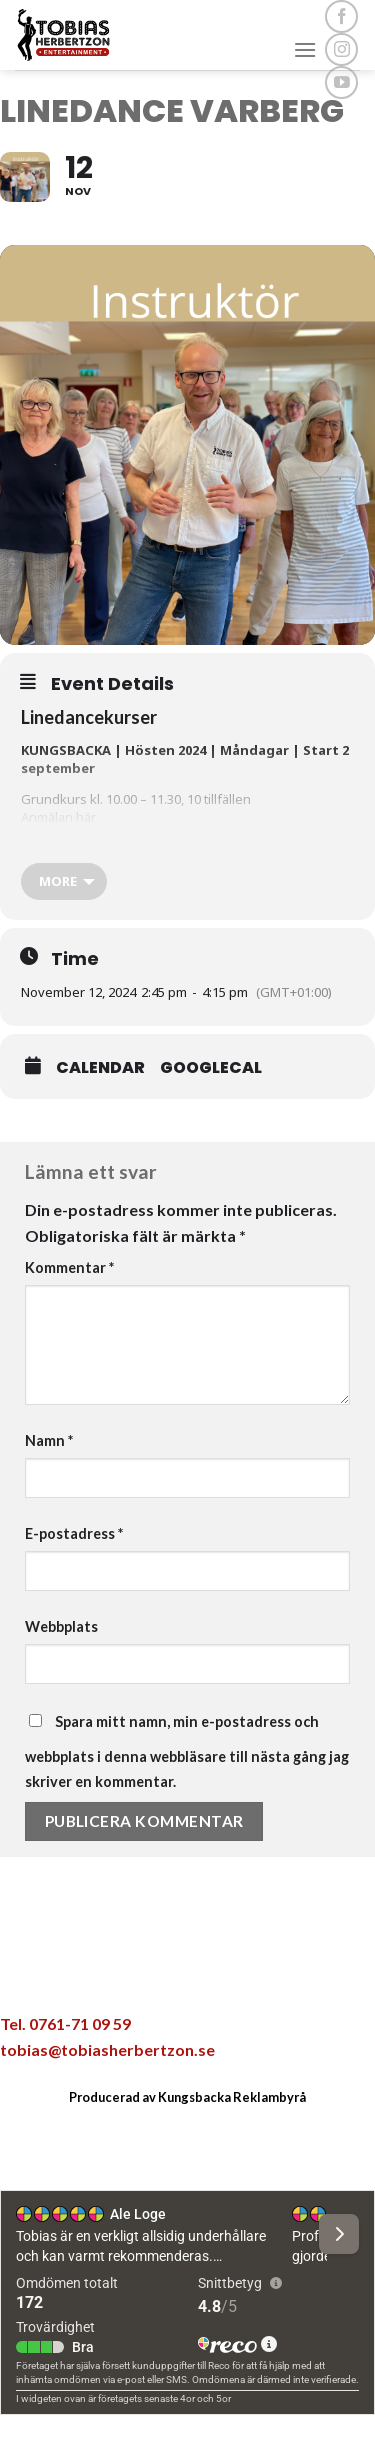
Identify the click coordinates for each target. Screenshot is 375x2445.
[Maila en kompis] (208, 1977)
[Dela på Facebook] (124, 1977)
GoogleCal (211, 1068)
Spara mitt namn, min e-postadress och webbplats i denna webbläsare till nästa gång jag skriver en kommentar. (187, 1752)
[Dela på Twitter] (166, 1977)
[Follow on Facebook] (341, 16)
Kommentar (69, 1267)
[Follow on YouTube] (341, 82)
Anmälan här (58, 817)
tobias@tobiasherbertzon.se (107, 2049)
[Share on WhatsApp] (82, 1977)
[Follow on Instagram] (341, 49)
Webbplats (61, 1626)
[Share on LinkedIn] (293, 1977)
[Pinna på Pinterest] (250, 1977)
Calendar (100, 1068)
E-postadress (74, 1533)
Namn (49, 1440)
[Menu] (305, 49)
